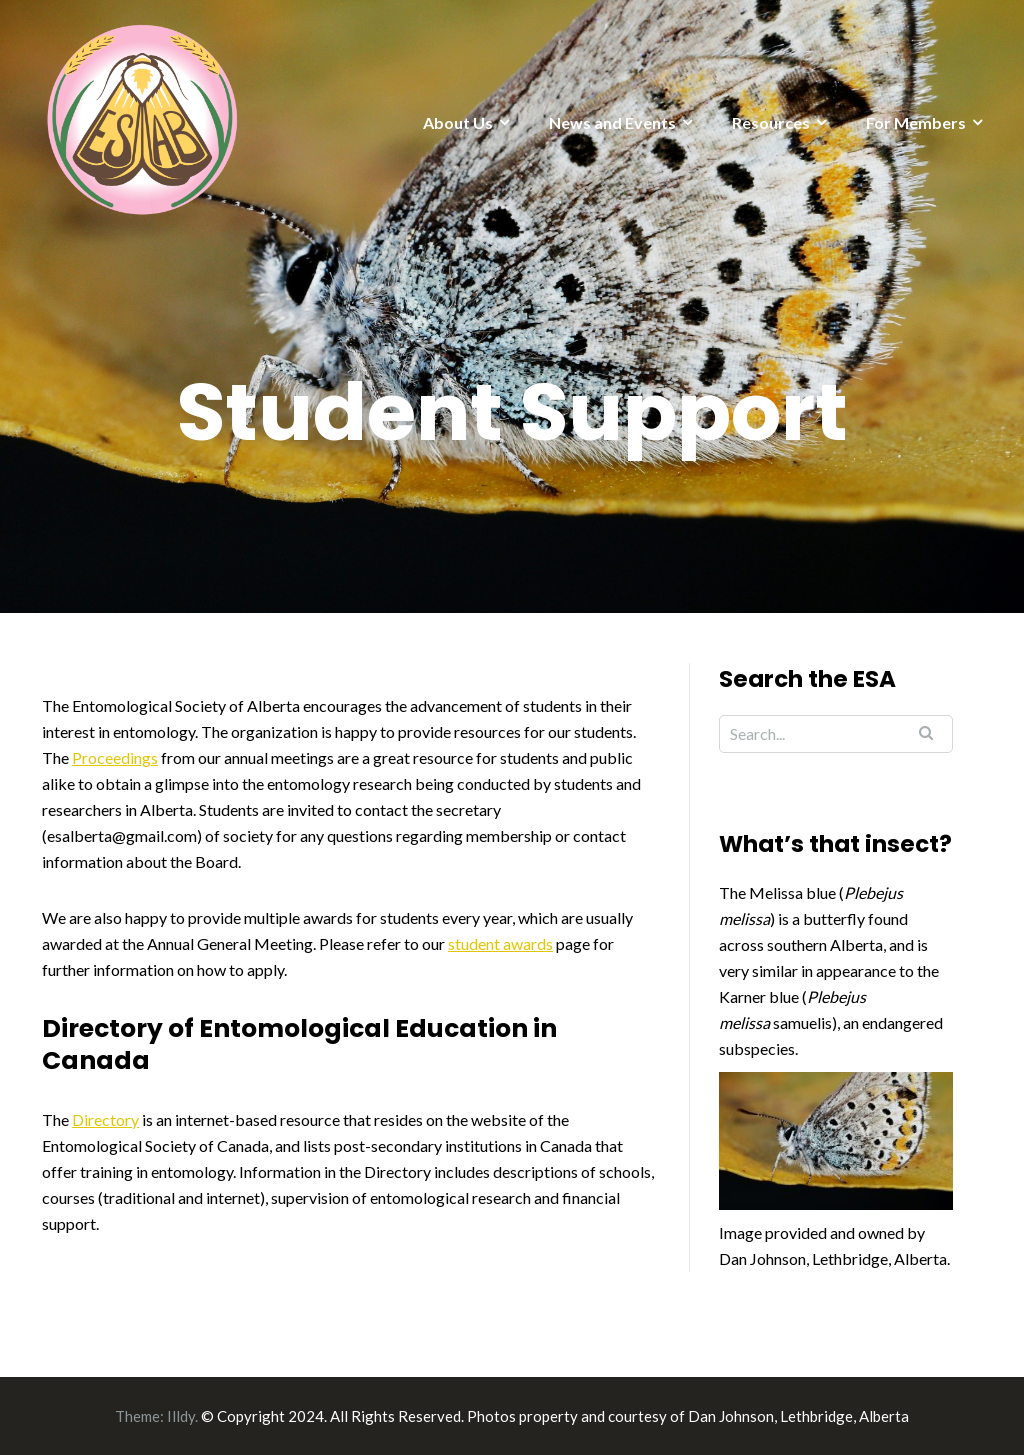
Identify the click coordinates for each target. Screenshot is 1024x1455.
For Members (916, 122)
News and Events (612, 122)
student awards (500, 943)
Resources (771, 122)
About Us (458, 122)
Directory (105, 1119)
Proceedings (115, 757)
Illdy (181, 1416)
